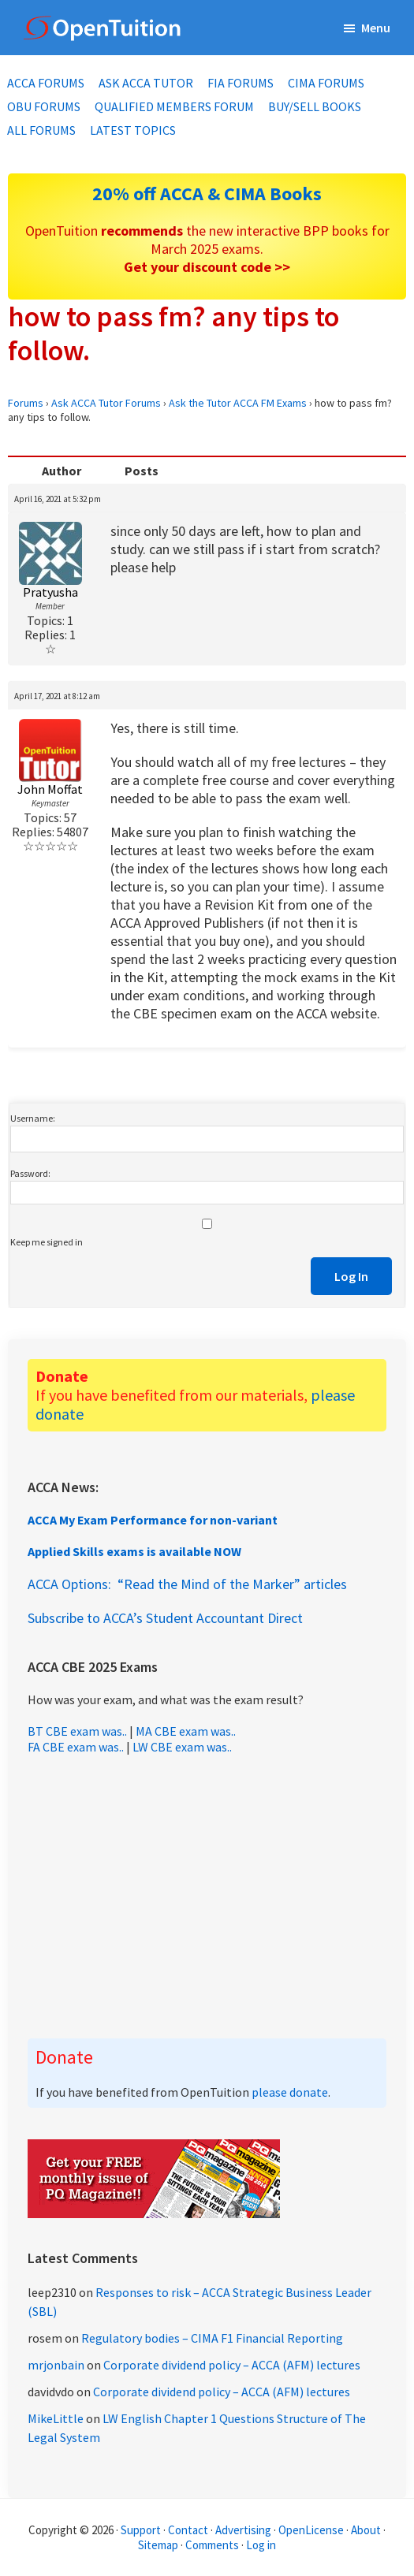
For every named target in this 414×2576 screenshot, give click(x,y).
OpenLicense (312, 2529)
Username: (32, 1118)
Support (141, 2529)
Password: (30, 1173)
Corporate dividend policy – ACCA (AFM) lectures (231, 2365)
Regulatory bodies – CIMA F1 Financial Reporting (212, 2338)
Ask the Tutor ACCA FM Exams (238, 403)
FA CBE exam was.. (76, 1747)
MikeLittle (56, 2418)
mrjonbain (56, 2365)
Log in (261, 2544)
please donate (290, 2092)
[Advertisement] (207, 1896)
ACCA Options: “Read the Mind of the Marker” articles (187, 1584)
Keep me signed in (46, 1242)
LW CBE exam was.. (182, 1747)
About (366, 2529)
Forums (25, 403)
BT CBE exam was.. (77, 1731)
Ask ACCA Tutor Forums (106, 403)
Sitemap (158, 2544)
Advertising (243, 2529)
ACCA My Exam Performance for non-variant (153, 1520)
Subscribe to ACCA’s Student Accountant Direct (165, 1618)
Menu (375, 27)
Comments (213, 2544)
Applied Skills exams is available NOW (134, 1551)
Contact (188, 2529)
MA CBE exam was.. (186, 1731)
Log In (351, 1276)
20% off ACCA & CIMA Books (207, 193)
